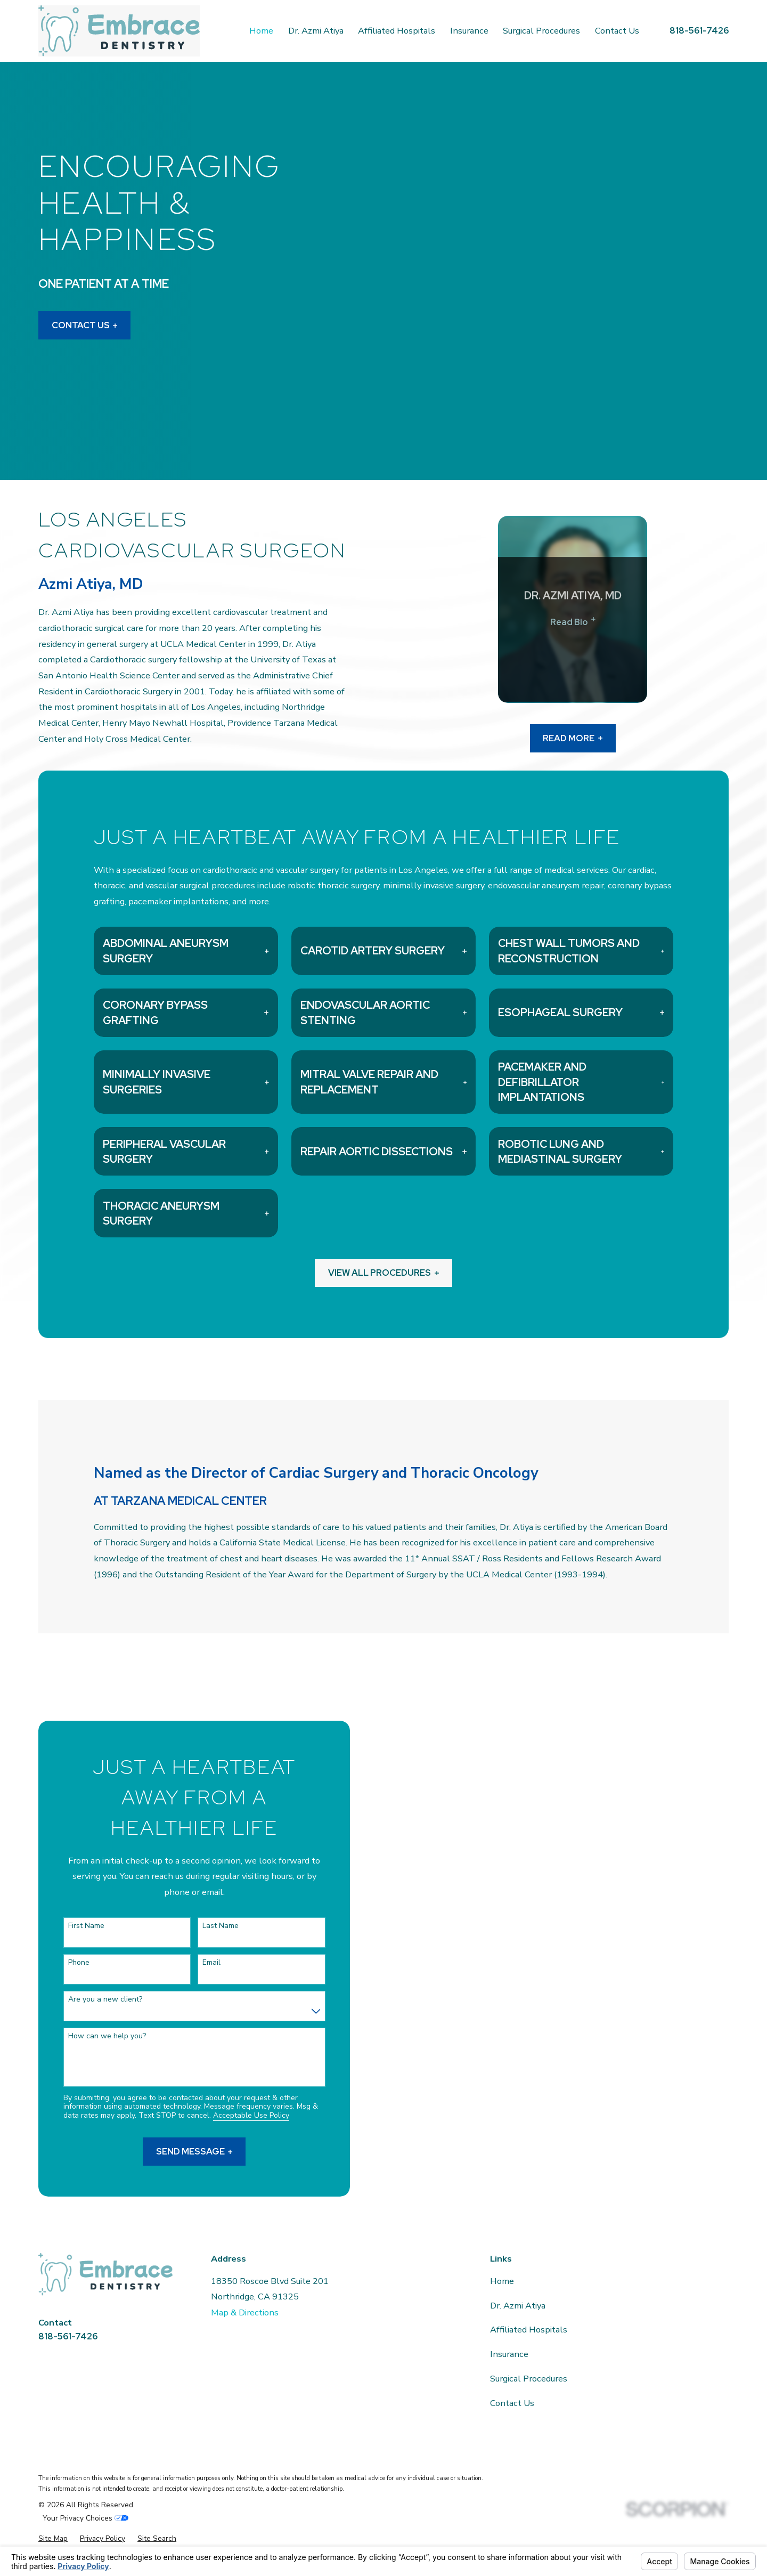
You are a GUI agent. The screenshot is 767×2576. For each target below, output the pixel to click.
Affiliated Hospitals (528, 2329)
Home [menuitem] (261, 31)
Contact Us (85, 326)
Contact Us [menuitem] (617, 31)
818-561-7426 (699, 30)
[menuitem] (53, 2539)
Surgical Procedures (528, 2378)
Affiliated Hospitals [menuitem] (396, 31)
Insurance (509, 2354)
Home (502, 2281)
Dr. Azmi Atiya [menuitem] (316, 31)
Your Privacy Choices (85, 2518)
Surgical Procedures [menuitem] (541, 31)
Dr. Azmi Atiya (517, 2305)
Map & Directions (245, 2312)
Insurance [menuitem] (469, 31)
